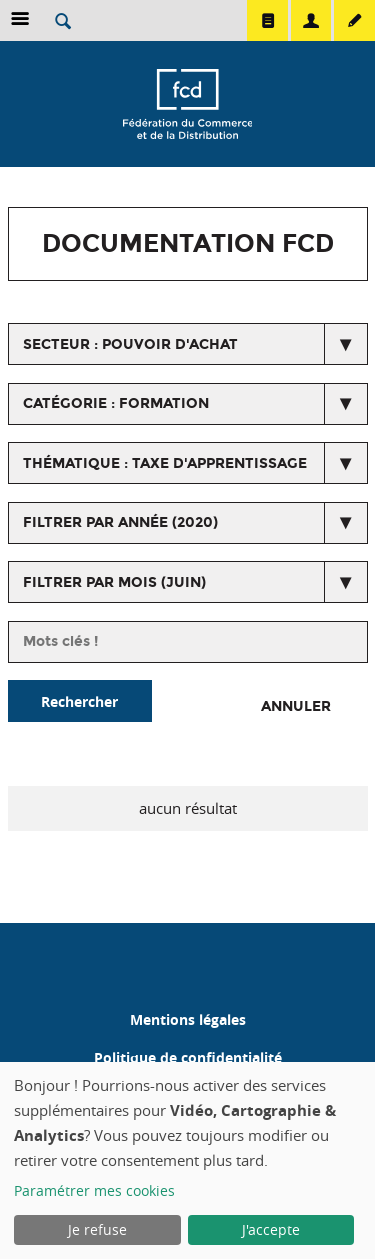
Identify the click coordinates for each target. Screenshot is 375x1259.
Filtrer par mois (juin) (114, 582)
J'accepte (271, 1229)
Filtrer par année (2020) (120, 522)
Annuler (296, 706)
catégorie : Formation (116, 403)
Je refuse (97, 1229)
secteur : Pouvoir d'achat (130, 344)
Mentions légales (188, 1019)
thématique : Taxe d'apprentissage (165, 463)
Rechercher (79, 701)
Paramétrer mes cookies (94, 1190)
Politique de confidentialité (188, 1057)
